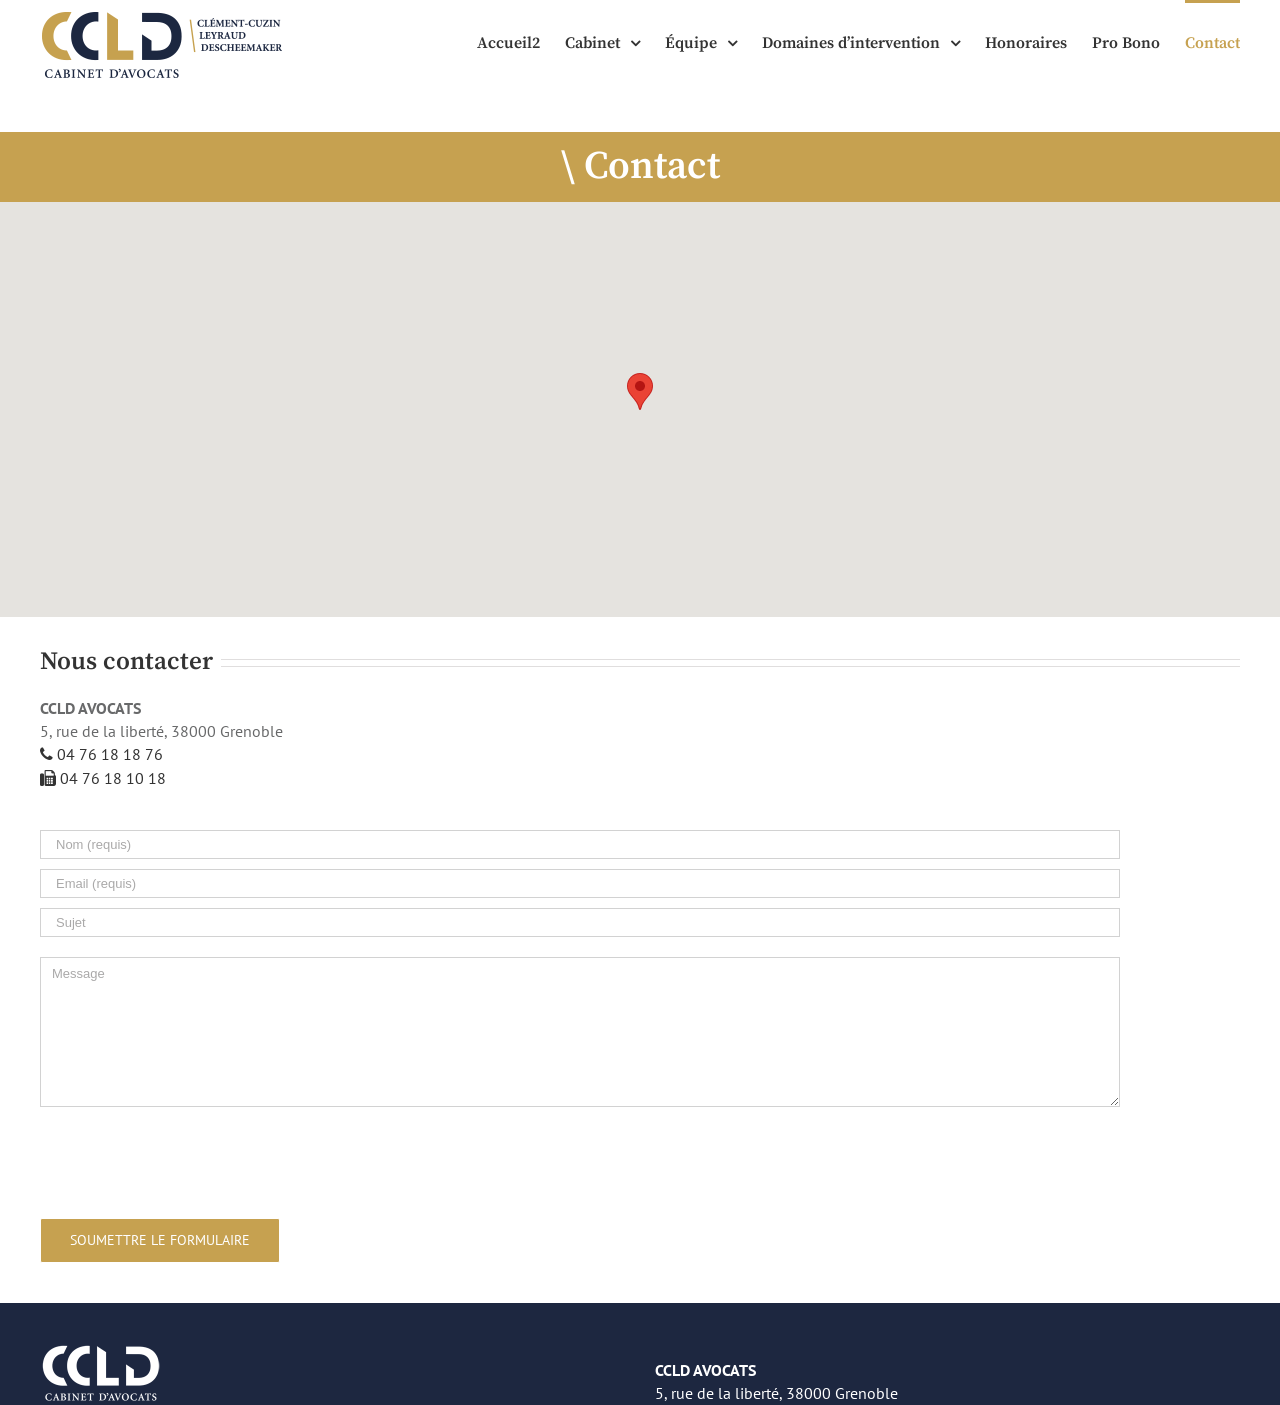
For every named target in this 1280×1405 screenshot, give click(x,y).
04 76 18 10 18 (103, 778)
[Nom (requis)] (580, 844)
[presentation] (192, 1159)
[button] (640, 391)
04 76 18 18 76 (101, 754)
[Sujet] (580, 922)
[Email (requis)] (580, 883)
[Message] (580, 1032)
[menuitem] (521, 42)
